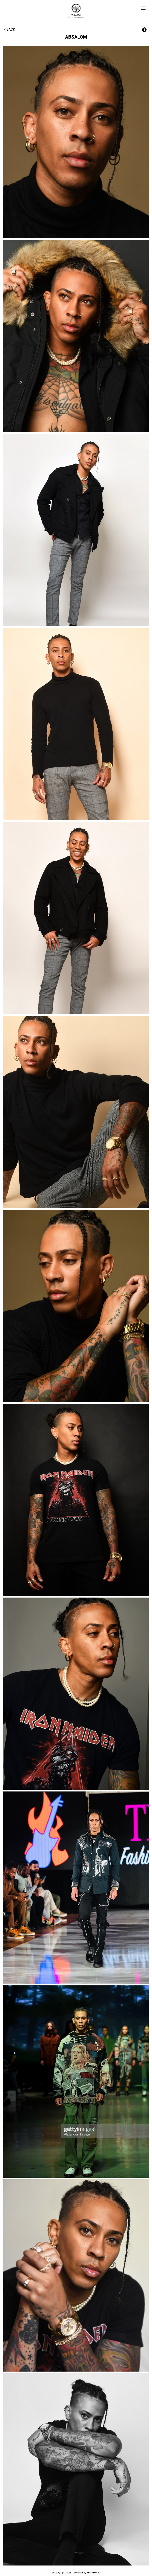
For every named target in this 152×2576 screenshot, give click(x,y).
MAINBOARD (94, 2572)
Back (9, 29)
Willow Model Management (76, 11)
